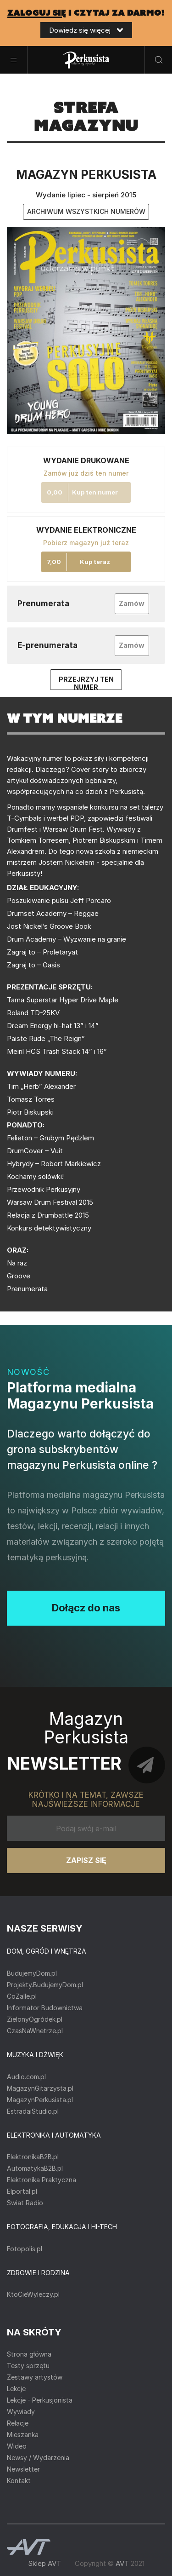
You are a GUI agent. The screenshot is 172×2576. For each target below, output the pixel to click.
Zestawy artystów (34, 2377)
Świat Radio (25, 2203)
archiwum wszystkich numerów (86, 211)
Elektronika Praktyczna (41, 2180)
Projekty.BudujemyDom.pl (45, 1985)
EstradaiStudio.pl (33, 2111)
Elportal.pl (22, 2191)
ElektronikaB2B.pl (33, 2157)
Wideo (17, 2446)
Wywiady (21, 2411)
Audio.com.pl (26, 2077)
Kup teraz (95, 561)
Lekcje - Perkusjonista (39, 2400)
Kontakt (19, 2480)
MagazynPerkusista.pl (40, 2100)
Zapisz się (86, 1860)
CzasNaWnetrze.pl (35, 2031)
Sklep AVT (44, 2563)
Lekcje (16, 2388)
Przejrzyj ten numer (86, 683)
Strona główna (29, 2354)
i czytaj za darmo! (86, 13)
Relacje (17, 2423)
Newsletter (23, 2469)
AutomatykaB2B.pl (35, 2168)
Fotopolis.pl (24, 2249)
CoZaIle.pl (22, 1996)
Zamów (131, 603)
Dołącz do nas (86, 1608)
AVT (122, 2563)
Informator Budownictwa (45, 2008)
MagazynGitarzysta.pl (40, 2088)
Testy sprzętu (28, 2365)
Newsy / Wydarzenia (38, 2457)
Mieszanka (23, 2434)
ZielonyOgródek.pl (34, 2019)
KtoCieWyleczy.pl (33, 2294)
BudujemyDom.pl (32, 1973)
